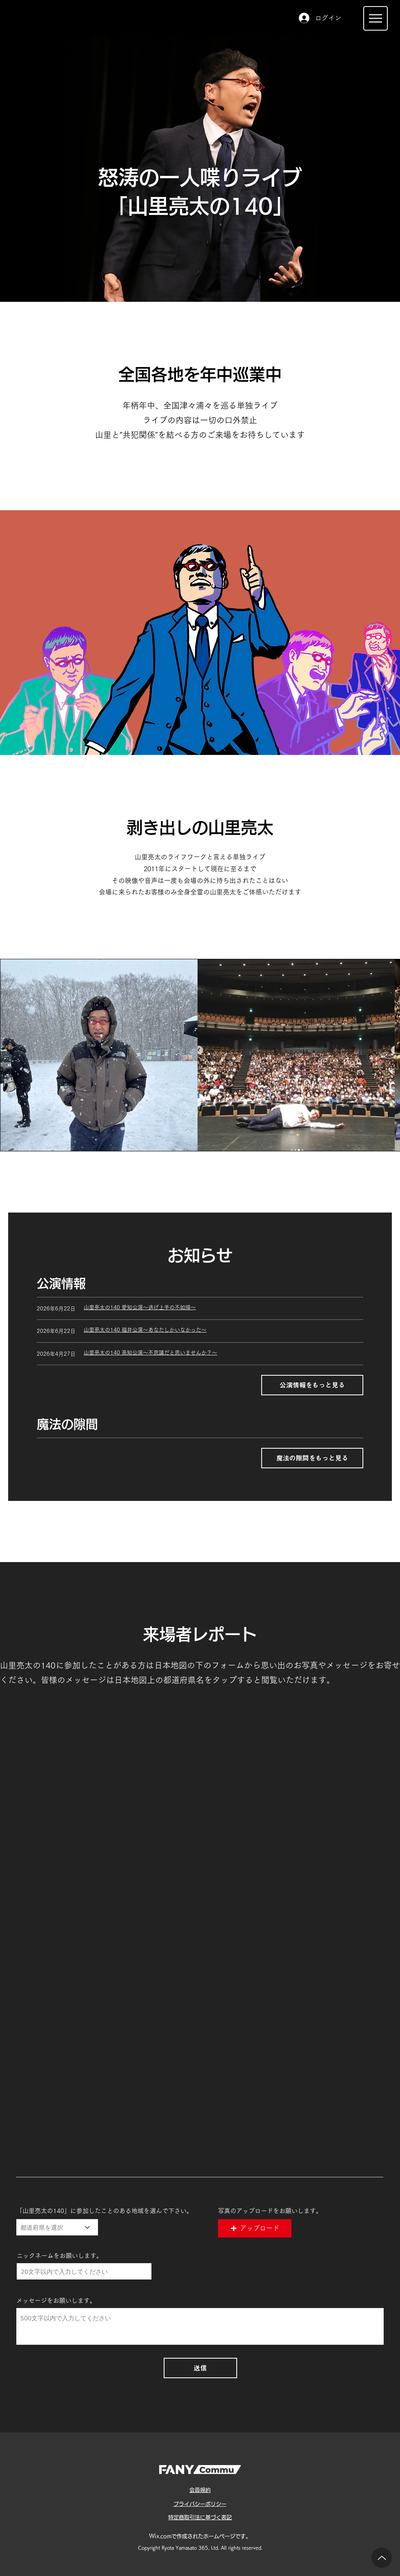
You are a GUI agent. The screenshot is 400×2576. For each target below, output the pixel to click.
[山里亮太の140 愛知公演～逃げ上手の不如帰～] (223, 1307)
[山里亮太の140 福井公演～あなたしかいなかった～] (223, 1330)
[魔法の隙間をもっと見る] (312, 1458)
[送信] (200, 2368)
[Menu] (375, 18)
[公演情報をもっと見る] (312, 1385)
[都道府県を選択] (57, 2227)
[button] (254, 2228)
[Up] (381, 2557)
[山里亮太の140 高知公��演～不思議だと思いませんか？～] (223, 1353)
